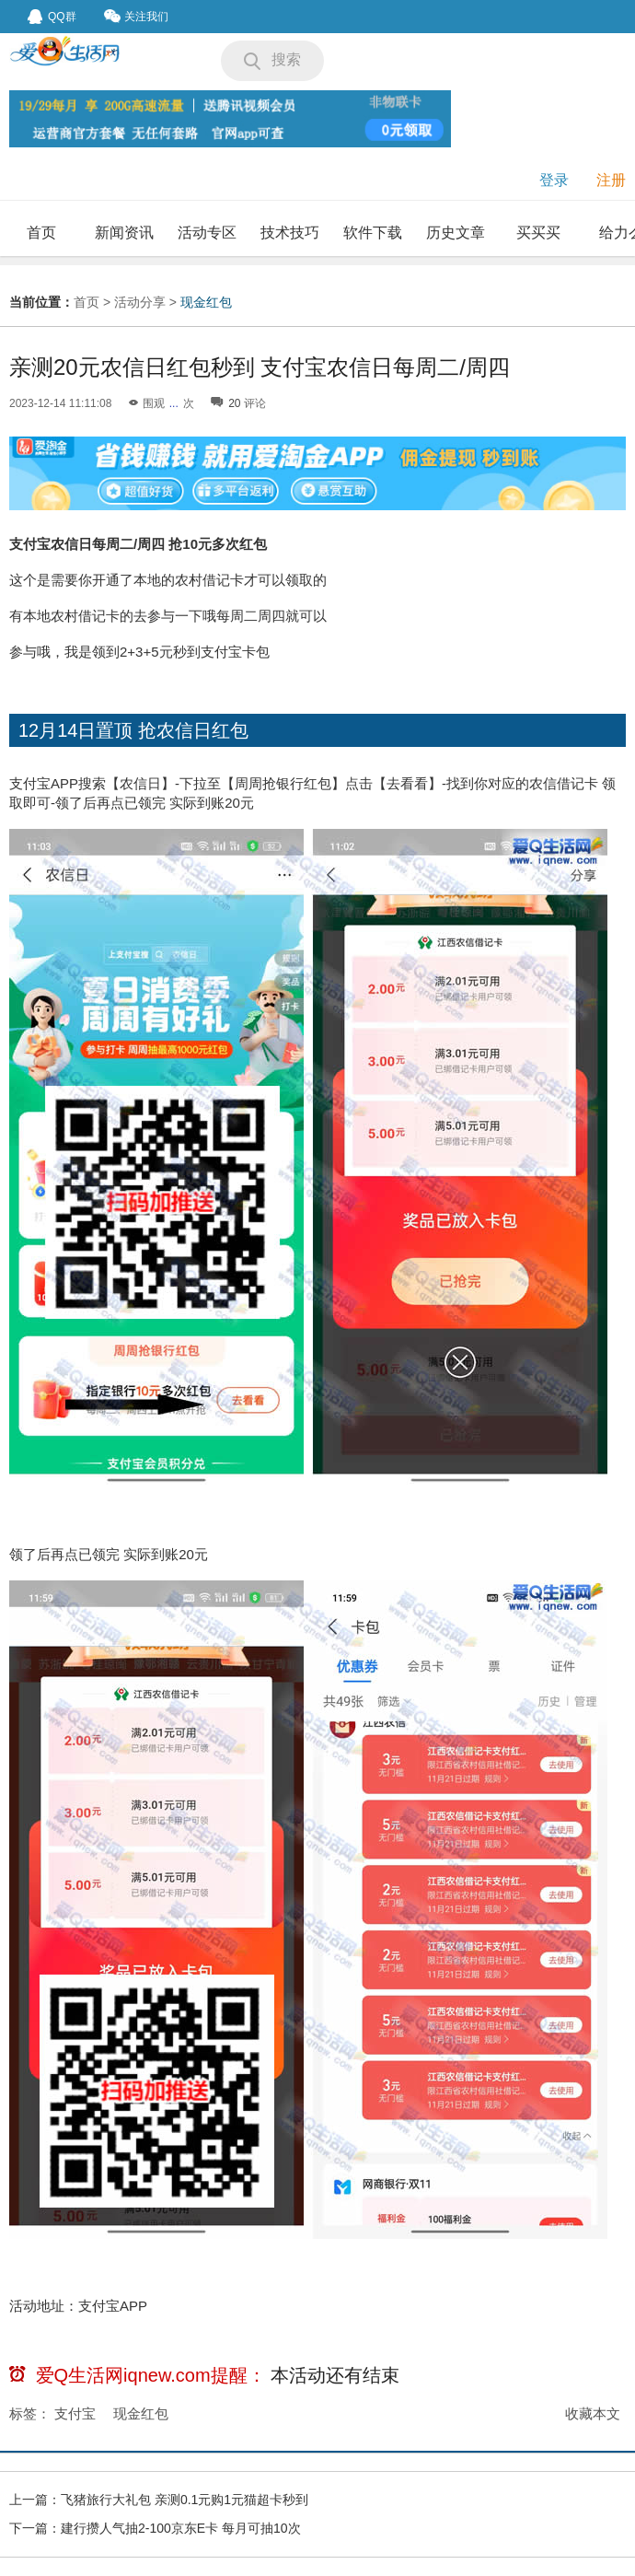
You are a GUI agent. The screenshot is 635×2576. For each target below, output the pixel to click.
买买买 (538, 232)
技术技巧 (289, 232)
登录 (554, 180)
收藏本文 (592, 2413)
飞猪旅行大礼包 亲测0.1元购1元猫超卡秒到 (184, 2499)
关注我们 (136, 16)
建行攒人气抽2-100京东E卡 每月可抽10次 (181, 2528)
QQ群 (52, 16)
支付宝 (75, 2413)
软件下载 (372, 232)
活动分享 (140, 302)
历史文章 (455, 232)
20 (234, 403)
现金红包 (206, 302)
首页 (41, 232)
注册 (611, 180)
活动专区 (207, 232)
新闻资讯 (124, 232)
